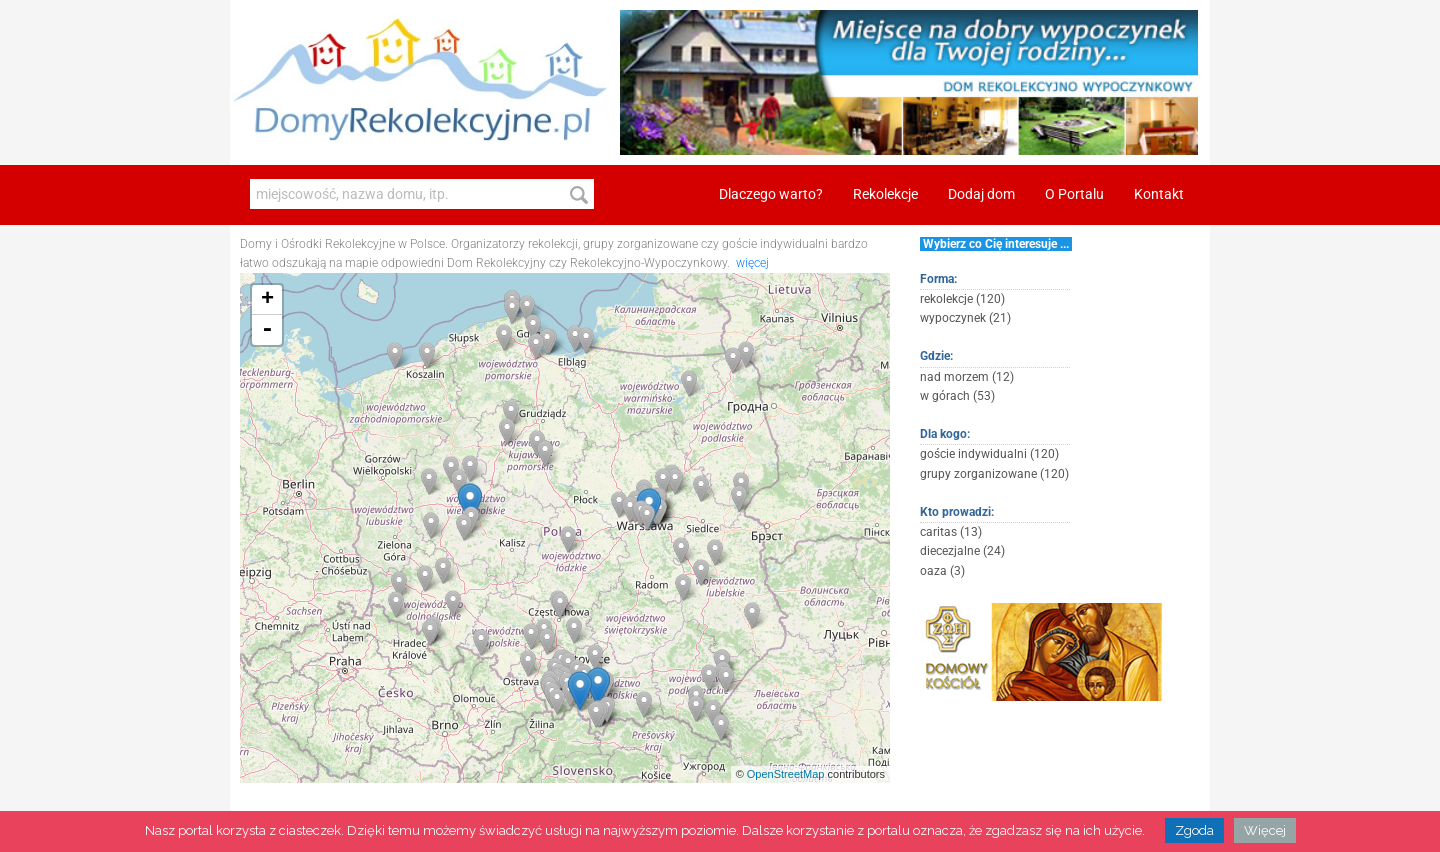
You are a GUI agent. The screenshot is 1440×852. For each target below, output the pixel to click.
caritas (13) (951, 532)
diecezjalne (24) (962, 551)
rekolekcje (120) (962, 299)
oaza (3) (942, 571)
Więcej (1265, 830)
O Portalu (1074, 194)
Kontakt (1159, 194)
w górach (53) (957, 396)
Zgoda (1194, 830)
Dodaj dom (981, 194)
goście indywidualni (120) (989, 454)
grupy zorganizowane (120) (994, 474)
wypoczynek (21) (965, 318)
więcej (752, 263)
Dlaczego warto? (771, 194)
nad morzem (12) (967, 377)
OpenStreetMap (786, 774)
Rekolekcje (885, 194)
